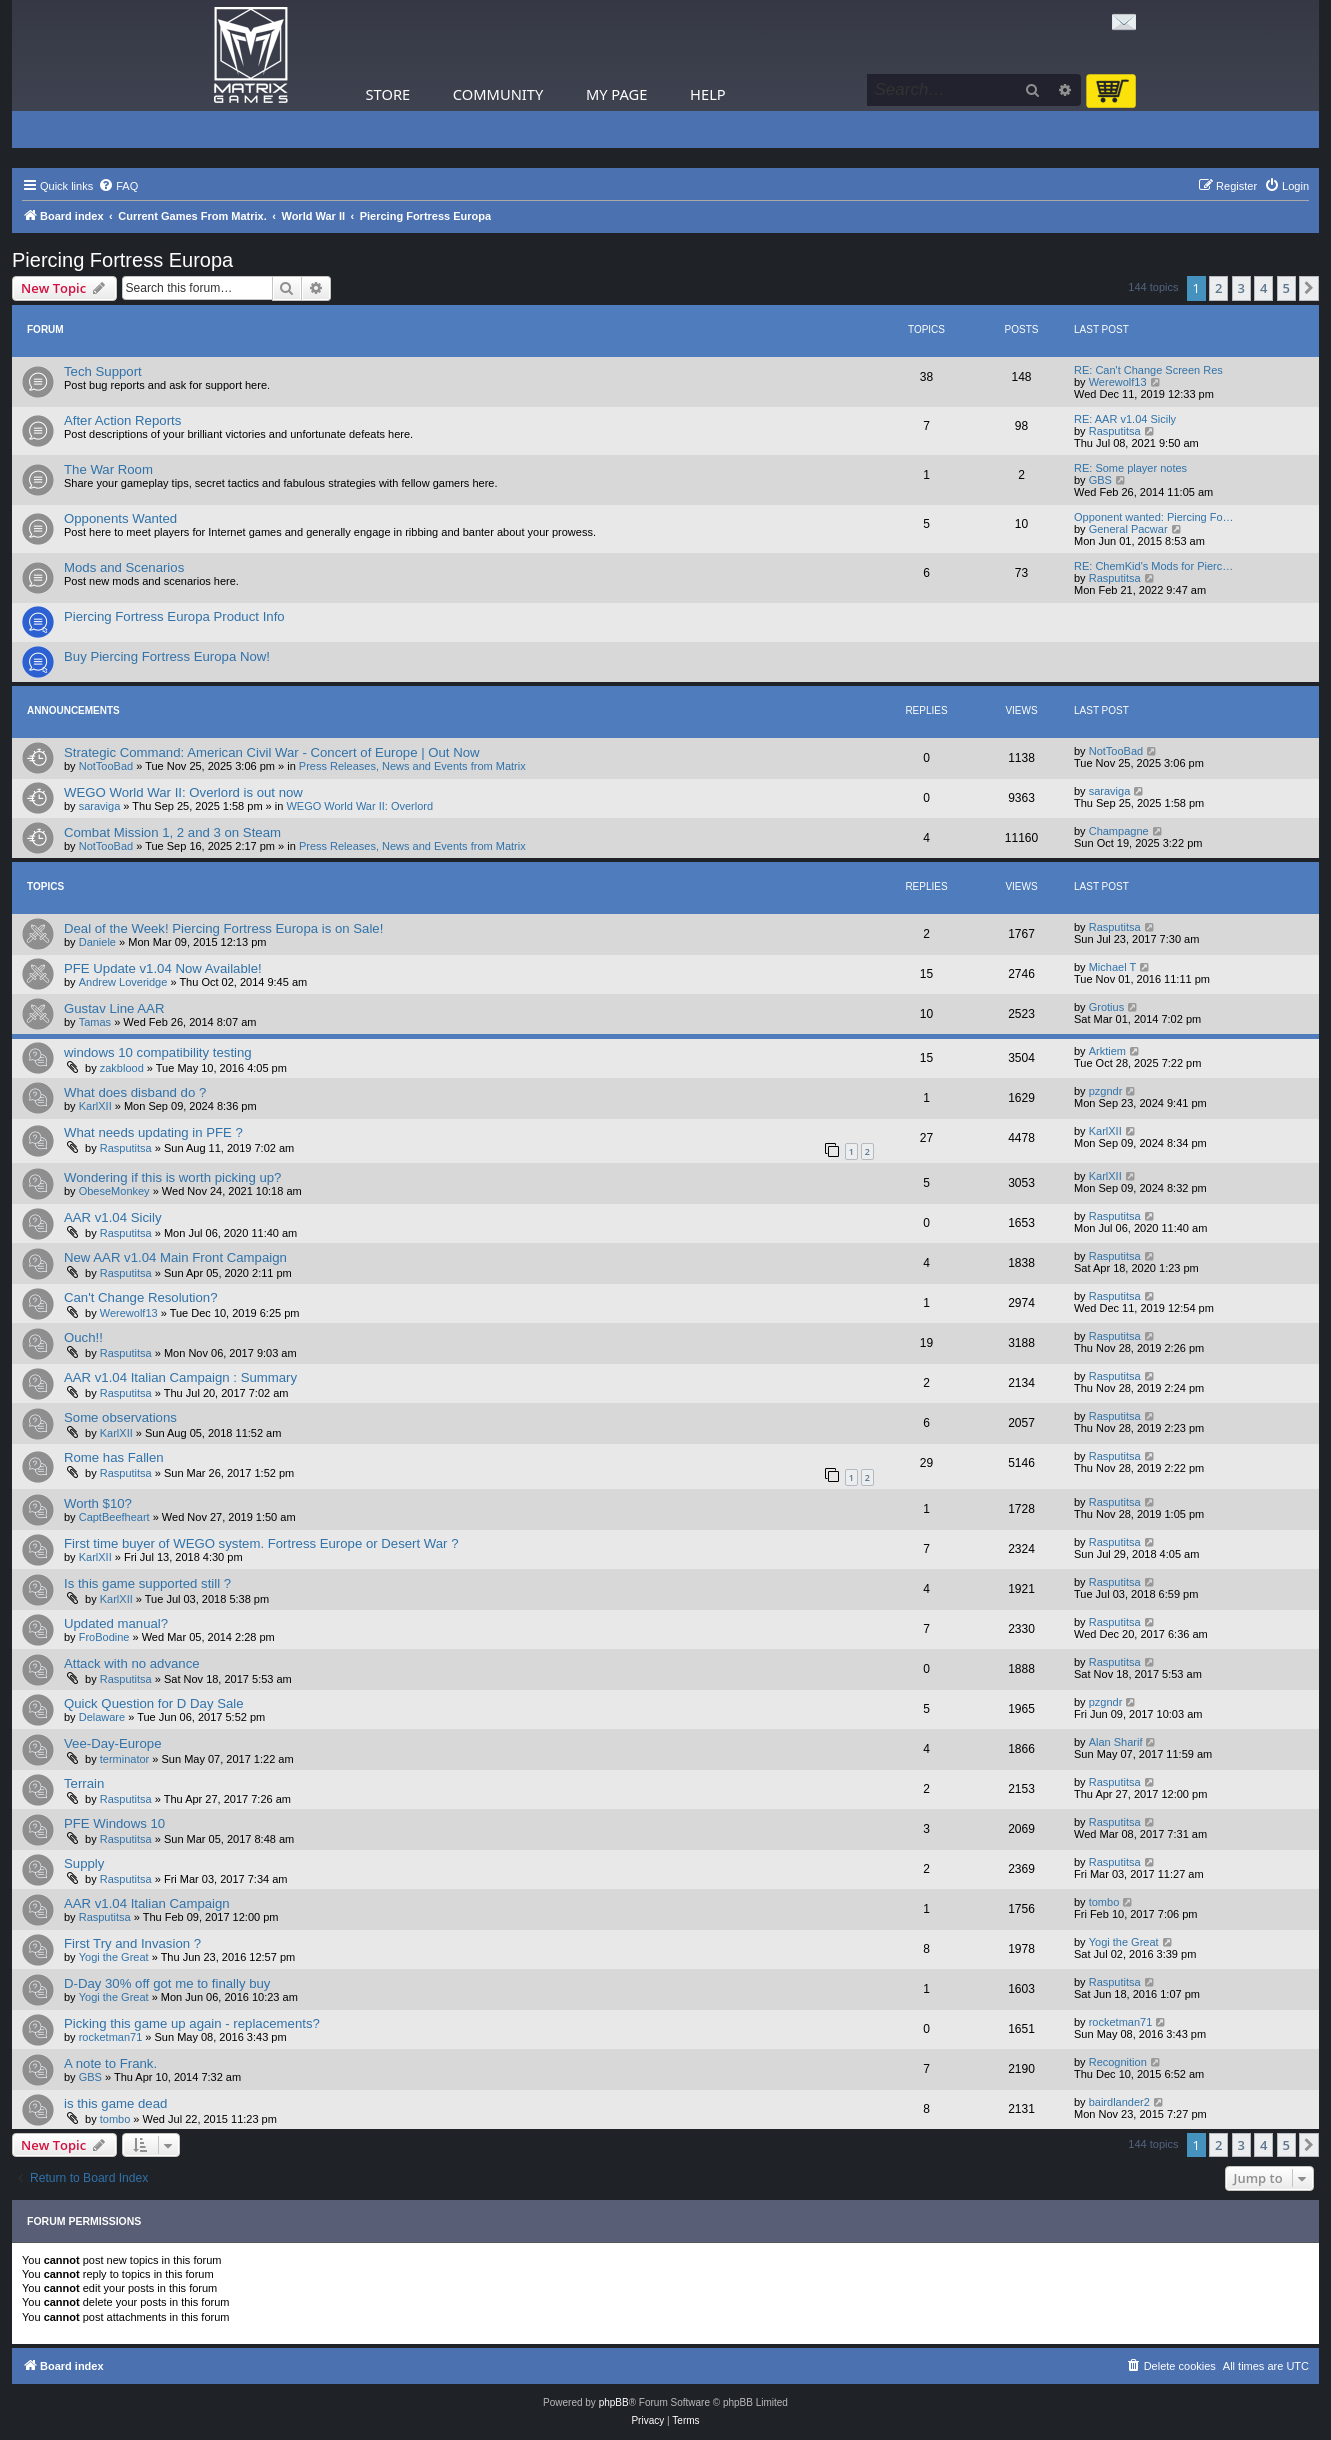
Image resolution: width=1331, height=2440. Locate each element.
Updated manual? (116, 1623)
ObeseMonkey (114, 1191)
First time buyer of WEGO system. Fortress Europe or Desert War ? (261, 1543)
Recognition (1118, 2062)
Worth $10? (98, 1503)
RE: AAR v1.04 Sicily (1125, 419)
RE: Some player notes (1130, 468)
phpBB (614, 2402)
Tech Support (103, 371)
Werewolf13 (1118, 382)
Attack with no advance (132, 1663)
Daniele (97, 942)
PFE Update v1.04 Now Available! (163, 968)
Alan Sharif (1116, 1742)
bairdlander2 (1119, 2102)
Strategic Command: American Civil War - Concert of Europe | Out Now (272, 752)
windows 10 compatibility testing (158, 1052)
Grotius (1106, 1007)
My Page (617, 94)
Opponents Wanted (120, 518)
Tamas (95, 1022)
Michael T (1112, 967)
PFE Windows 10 (114, 1823)
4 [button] (1263, 288)
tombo (1104, 1902)
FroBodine (104, 1637)
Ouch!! (83, 1337)
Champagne (1119, 831)
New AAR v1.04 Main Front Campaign (175, 1257)
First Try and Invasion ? (132, 1943)
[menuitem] (118, 186)
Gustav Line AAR (114, 1008)
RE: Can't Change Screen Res (1148, 370)
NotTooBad (106, 766)
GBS (1100, 480)
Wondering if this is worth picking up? (172, 1177)
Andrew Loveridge (123, 982)
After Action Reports (122, 420)
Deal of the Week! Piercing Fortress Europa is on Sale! (223, 928)
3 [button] (1241, 288)
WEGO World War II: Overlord (359, 806)
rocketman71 (111, 2037)
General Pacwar (1128, 529)
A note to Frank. (110, 2063)
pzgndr (1106, 1091)
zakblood (122, 1068)
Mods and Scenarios (124, 567)
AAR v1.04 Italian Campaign (147, 1903)
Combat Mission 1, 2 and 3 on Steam (172, 832)
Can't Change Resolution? (141, 1297)
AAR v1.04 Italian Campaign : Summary (180, 1377)
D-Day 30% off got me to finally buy (167, 1983)
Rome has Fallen (114, 1457)
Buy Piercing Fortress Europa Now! (167, 656)
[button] (1309, 288)
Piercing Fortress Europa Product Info (174, 616)
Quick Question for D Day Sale (154, 1703)
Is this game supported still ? (147, 1583)
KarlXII (95, 1106)
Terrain (84, 1783)
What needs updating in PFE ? (153, 1132)
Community (498, 94)
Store (388, 94)
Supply (84, 1863)
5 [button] (1286, 288)
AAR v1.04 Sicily (112, 1217)
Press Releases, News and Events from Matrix (412, 766)
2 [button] (1218, 288)
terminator (125, 1759)
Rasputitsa (1115, 431)
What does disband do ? (135, 1092)
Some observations (120, 1417)
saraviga (100, 806)
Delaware (102, 1717)
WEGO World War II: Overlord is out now (183, 792)
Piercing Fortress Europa (122, 260)
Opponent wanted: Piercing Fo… (1154, 517)
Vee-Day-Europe (113, 1743)
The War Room (108, 469)
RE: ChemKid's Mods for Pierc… (1153, 566)
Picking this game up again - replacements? (192, 2023)
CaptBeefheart (114, 1517)
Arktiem (1107, 1051)
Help (708, 94)
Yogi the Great (114, 1957)
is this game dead (115, 2103)
